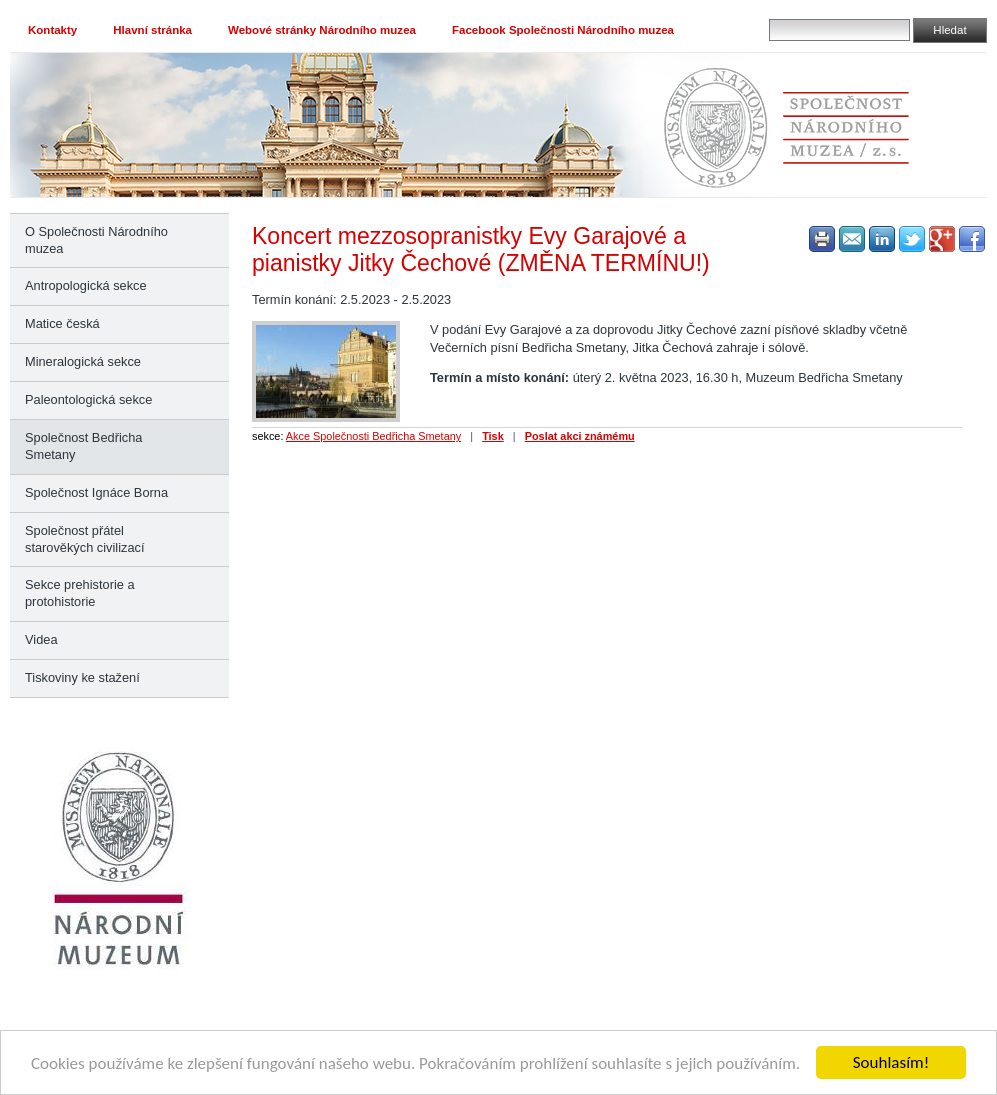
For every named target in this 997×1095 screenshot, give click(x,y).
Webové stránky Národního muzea (322, 30)
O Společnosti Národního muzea (96, 240)
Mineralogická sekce (83, 361)
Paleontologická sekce (88, 399)
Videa (41, 639)
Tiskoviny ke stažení (82, 677)
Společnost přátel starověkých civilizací (84, 539)
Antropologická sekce (86, 285)
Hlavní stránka (152, 30)
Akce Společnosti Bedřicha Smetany (373, 436)
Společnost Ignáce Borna (96, 492)
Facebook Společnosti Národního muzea (563, 30)
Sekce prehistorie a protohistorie (80, 593)
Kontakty (52, 30)
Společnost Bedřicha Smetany (83, 446)
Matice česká (62, 323)
